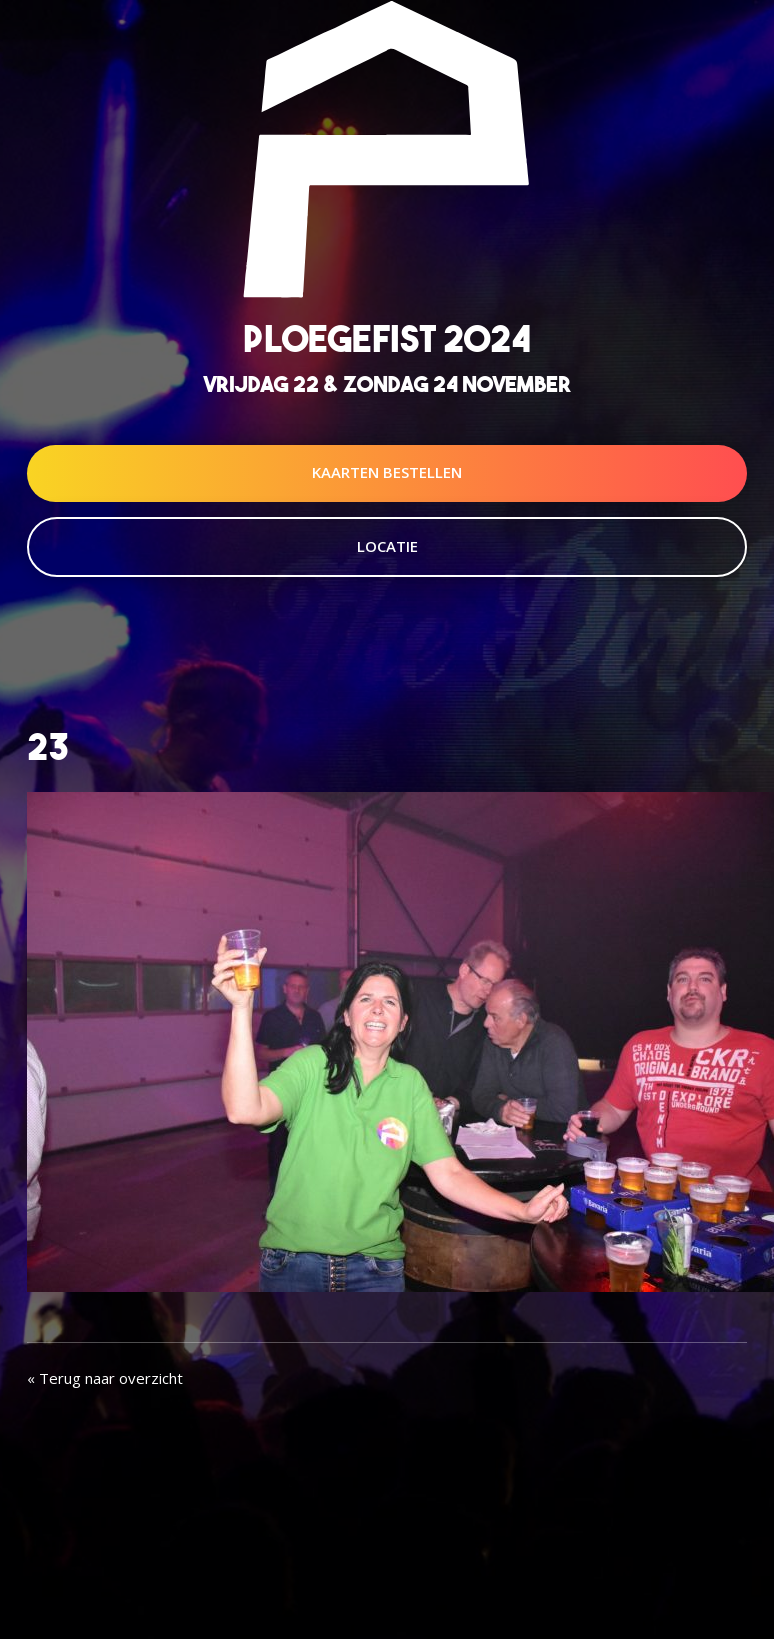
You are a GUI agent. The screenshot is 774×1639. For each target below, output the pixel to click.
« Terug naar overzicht (105, 1378)
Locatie (387, 546)
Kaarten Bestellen (387, 472)
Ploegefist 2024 (387, 338)
